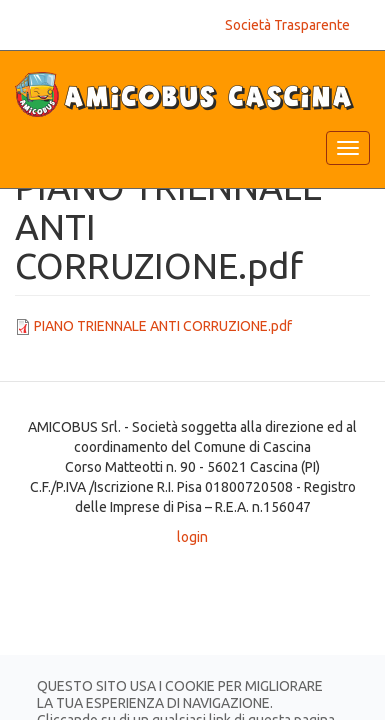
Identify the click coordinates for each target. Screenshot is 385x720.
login (192, 537)
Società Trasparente (287, 25)
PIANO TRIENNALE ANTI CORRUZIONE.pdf (163, 326)
